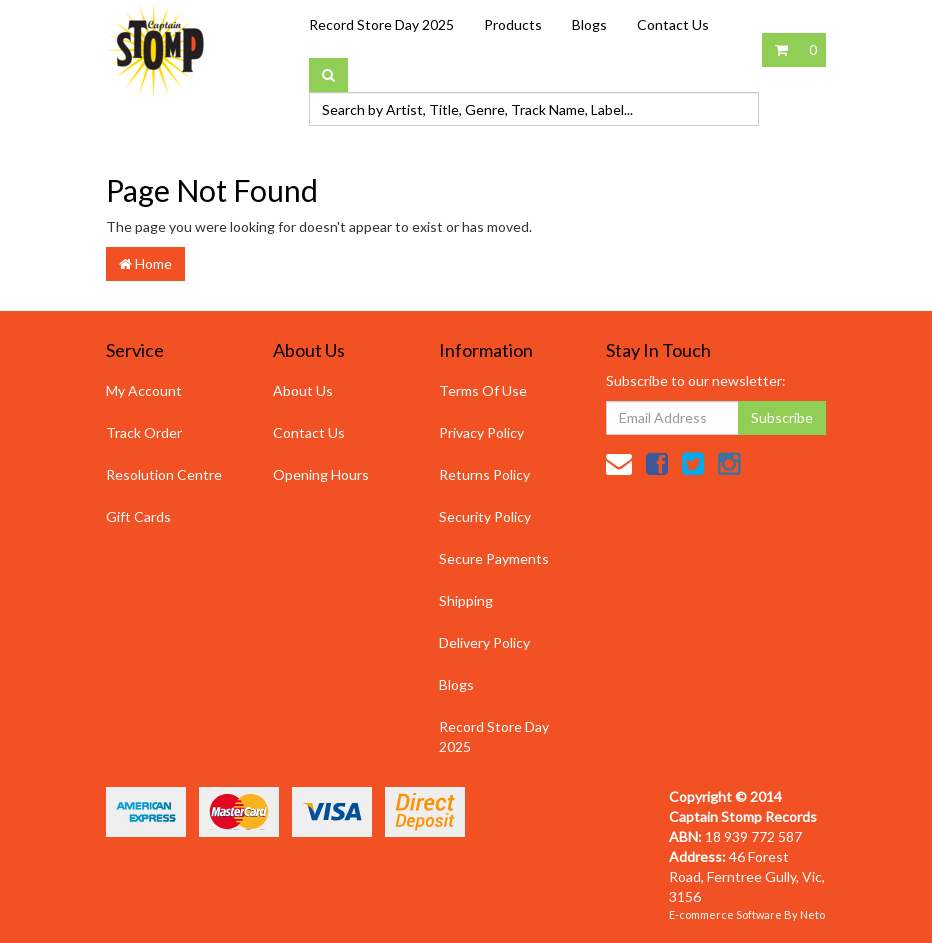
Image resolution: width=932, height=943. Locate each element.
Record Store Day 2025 (381, 24)
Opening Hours (321, 474)
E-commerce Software (725, 914)
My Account (144, 390)
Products (513, 24)
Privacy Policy (481, 432)
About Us (303, 390)
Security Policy (485, 516)
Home (145, 263)
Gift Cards (138, 516)
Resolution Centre (164, 474)
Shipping (466, 600)
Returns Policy (484, 474)
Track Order (144, 432)
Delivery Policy (484, 642)
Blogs (589, 24)
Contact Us (673, 24)
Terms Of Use (483, 390)
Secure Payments (494, 558)
